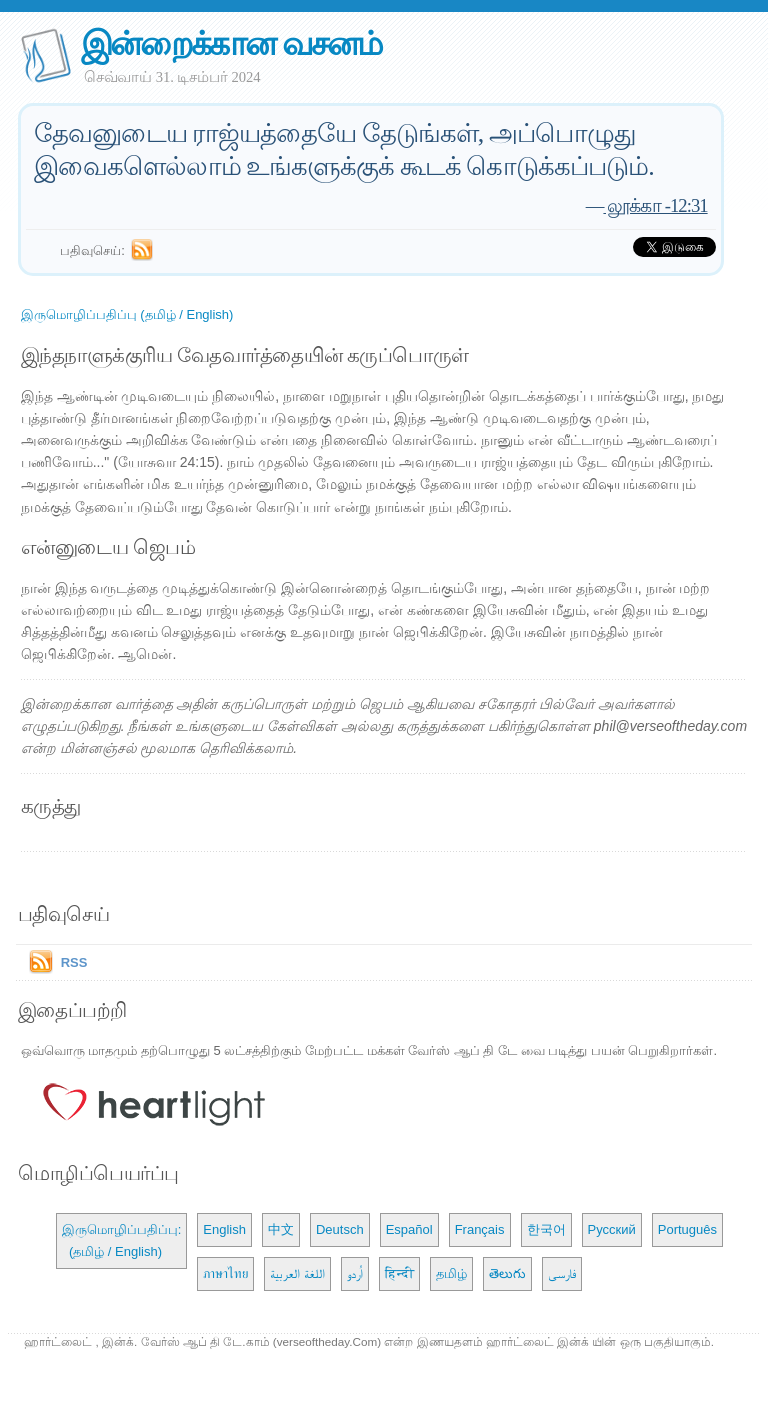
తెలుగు (507, 1273)
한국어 (546, 1229)
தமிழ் (451, 1273)
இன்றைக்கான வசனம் (231, 43)
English (224, 1229)
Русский (612, 1229)
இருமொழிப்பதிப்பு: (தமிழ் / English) (122, 1240)
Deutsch (340, 1229)
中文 (281, 1229)
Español (409, 1229)
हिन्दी (399, 1273)
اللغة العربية (297, 1273)
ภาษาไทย (225, 1273)
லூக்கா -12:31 (655, 205)
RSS (74, 962)
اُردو (355, 1273)
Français (480, 1229)
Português (687, 1229)
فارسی (562, 1273)
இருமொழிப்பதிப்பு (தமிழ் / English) (127, 314)
